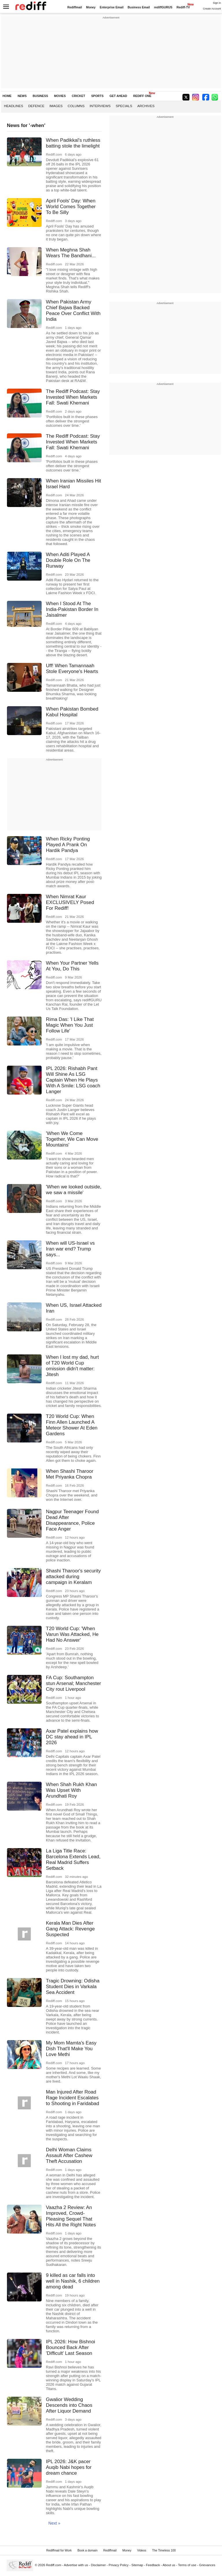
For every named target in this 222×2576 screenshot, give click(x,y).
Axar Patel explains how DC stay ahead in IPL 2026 (72, 1736)
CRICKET (78, 96)
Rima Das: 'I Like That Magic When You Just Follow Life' (70, 1025)
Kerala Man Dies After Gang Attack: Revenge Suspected (70, 1928)
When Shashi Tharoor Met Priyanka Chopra (69, 1474)
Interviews (100, 106)
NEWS (22, 96)
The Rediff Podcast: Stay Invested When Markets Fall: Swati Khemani (73, 397)
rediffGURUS (163, 7)
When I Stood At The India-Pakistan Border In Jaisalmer (72, 609)
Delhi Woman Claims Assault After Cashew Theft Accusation (69, 2155)
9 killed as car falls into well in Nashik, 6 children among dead (73, 2281)
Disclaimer (98, 2565)
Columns (76, 106)
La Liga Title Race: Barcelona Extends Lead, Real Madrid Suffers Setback (73, 1859)
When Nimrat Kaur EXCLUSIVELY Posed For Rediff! (70, 902)
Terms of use (187, 2565)
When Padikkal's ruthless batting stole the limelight (73, 143)
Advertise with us (76, 2565)
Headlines (13, 106)
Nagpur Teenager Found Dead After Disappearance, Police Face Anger (72, 1520)
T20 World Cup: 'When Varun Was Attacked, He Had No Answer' (72, 1634)
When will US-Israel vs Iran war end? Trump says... (70, 1248)
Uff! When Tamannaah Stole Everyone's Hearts (72, 668)
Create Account (212, 8)
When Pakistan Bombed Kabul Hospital (72, 711)
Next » (54, 2523)
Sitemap (137, 2565)
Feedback (153, 2565)
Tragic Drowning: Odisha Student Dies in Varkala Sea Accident (72, 1986)
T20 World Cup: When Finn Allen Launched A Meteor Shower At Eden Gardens (71, 1425)
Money (91, 7)
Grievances (207, 2565)
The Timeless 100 (164, 2550)
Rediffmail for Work (59, 2550)
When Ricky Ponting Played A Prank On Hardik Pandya (68, 844)
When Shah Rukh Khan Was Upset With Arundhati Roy (71, 1790)
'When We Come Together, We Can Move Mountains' (72, 1139)
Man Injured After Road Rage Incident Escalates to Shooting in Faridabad (72, 2097)
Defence (36, 106)
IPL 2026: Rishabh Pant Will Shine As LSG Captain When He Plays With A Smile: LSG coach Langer (73, 1080)
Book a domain (87, 2550)
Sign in (217, 2)
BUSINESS (40, 96)
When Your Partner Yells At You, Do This (72, 966)
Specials (124, 106)
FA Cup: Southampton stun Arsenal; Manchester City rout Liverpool (73, 1683)
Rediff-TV (183, 7)
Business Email (139, 7)
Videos (141, 2550)
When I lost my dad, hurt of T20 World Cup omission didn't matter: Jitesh (72, 1365)
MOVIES (60, 96)
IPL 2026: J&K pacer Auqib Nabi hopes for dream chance (69, 2467)
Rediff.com (53, 2565)
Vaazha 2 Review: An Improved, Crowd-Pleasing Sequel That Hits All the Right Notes (71, 2216)
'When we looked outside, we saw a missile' (73, 1189)
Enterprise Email (111, 7)
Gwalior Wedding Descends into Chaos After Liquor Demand (69, 2405)
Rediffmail (74, 7)
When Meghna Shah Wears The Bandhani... (71, 252)
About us (169, 2565)
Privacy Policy (119, 2565)
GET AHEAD (118, 96)
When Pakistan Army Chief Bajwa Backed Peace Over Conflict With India (73, 310)
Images (55, 106)
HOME (7, 96)
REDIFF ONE (142, 96)
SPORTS (97, 96)
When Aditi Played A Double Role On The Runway (68, 560)
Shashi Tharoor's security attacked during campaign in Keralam (73, 1576)
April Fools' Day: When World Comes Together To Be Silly (71, 206)
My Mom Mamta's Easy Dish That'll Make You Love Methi (71, 2048)
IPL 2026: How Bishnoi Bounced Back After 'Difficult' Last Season (70, 2347)
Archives (146, 106)
